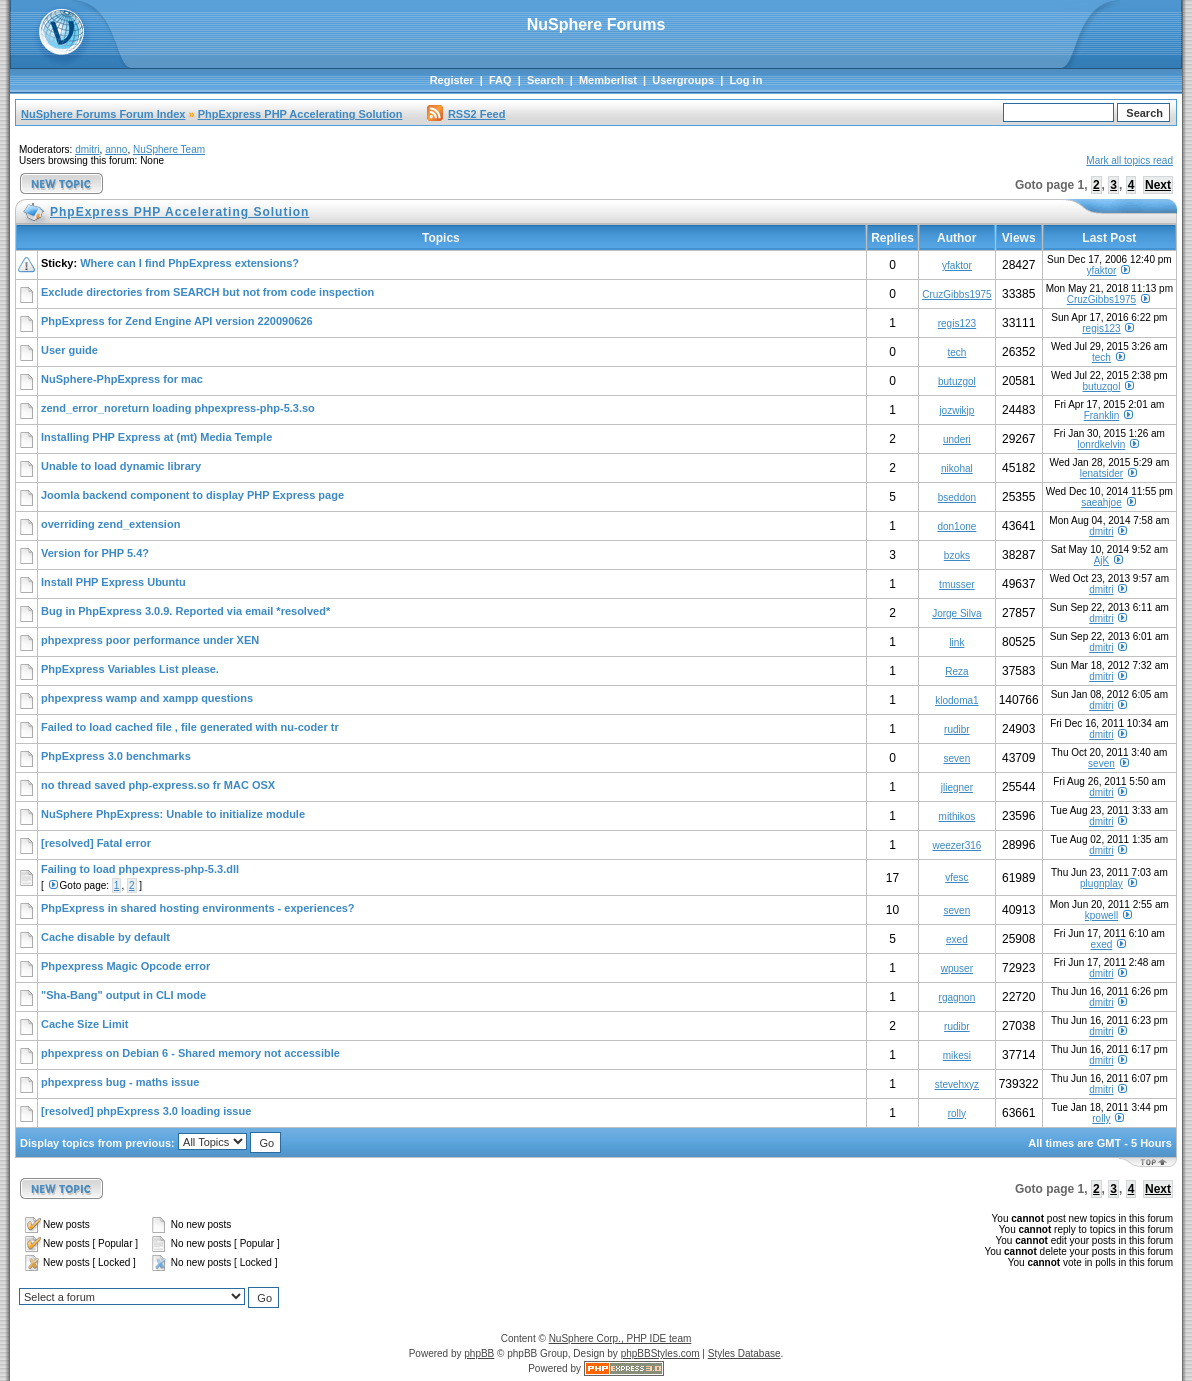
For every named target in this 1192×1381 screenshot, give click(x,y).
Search (545, 80)
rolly (957, 1113)
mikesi (957, 1055)
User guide (69, 350)
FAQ (500, 80)
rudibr (957, 729)
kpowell (1101, 915)
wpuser (957, 968)
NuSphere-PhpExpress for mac (122, 379)
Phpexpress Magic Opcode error (125, 966)
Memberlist (608, 80)
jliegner (957, 787)
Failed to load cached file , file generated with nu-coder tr (190, 727)
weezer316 (956, 845)
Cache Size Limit (84, 1024)
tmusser (957, 584)
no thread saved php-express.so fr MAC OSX (158, 785)
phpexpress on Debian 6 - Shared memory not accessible (190, 1053)
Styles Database (744, 1353)
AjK (1102, 560)
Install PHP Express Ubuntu (113, 582)
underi (957, 439)
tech (956, 352)
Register (452, 80)
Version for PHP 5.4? (95, 553)
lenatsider (1101, 473)
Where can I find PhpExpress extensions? (189, 263)
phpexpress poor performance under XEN (150, 640)
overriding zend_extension (110, 524)
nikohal (957, 468)
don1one (956, 526)
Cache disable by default (105, 937)
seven (957, 758)
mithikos (957, 816)
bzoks (957, 555)
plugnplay (1101, 883)
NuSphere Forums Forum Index (103, 114)
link (956, 642)
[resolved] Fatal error (96, 843)
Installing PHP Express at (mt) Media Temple (156, 437)
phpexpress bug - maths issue (120, 1082)
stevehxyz (957, 1084)
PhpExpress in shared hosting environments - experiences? (198, 908)
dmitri (87, 149)
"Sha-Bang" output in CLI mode (123, 995)
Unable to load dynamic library (121, 466)
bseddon (957, 497)
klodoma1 (956, 700)
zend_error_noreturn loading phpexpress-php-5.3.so (178, 408)
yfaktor (957, 265)
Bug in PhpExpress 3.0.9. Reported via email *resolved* (185, 611)
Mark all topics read (1129, 160)
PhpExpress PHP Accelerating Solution (300, 114)
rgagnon (957, 997)
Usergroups (683, 80)
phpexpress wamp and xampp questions (147, 698)
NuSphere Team (169, 149)
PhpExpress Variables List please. (130, 669)
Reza (956, 671)
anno (116, 149)
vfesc (956, 877)
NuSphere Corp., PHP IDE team (620, 1338)
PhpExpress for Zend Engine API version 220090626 (177, 321)
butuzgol (957, 381)
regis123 (957, 323)
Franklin (1102, 415)
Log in (745, 80)
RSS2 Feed (466, 114)
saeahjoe (1101, 502)
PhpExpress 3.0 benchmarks (116, 756)
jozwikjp (956, 410)
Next (1158, 185)
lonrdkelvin (1102, 444)
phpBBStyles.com (660, 1353)
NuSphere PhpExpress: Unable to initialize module (173, 814)
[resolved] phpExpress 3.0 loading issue (146, 1111)
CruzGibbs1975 (956, 294)
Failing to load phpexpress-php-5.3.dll (140, 869)
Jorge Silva (956, 613)
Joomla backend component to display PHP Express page (192, 495)
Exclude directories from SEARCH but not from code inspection (207, 292)
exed (957, 939)
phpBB (479, 1353)
